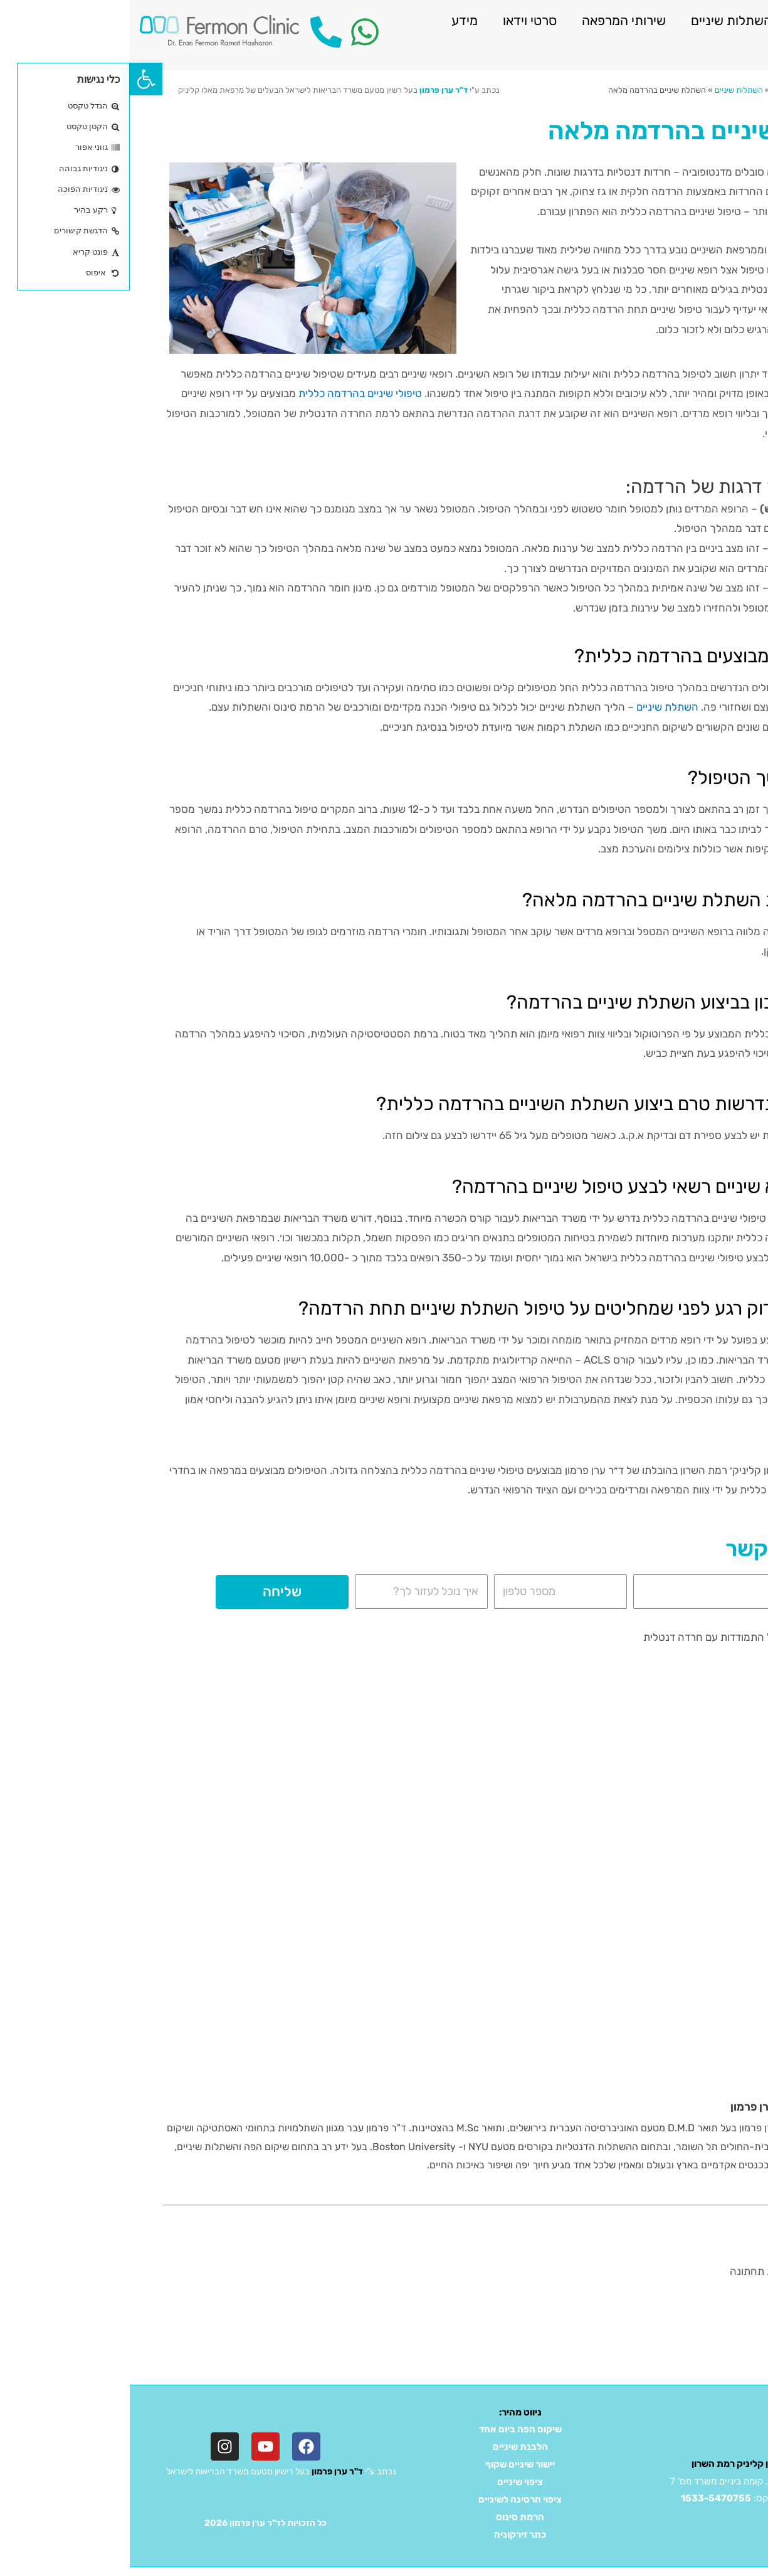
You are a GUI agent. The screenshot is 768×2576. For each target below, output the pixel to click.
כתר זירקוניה (390, 2534)
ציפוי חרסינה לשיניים (390, 2499)
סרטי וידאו (400, 20)
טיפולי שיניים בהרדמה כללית (230, 393)
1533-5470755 (586, 2498)
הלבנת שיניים (390, 2446)
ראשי (735, 20)
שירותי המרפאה (494, 20)
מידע (335, 20)
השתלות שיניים (601, 20)
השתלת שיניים (538, 707)
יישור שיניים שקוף (390, 2464)
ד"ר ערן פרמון (314, 90)
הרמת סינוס (390, 2517)
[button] (16, 79)
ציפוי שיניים (390, 2482)
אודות (682, 20)
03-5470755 (675, 2498)
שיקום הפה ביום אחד (390, 2429)
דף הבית (715, 90)
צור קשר (727, 49)
